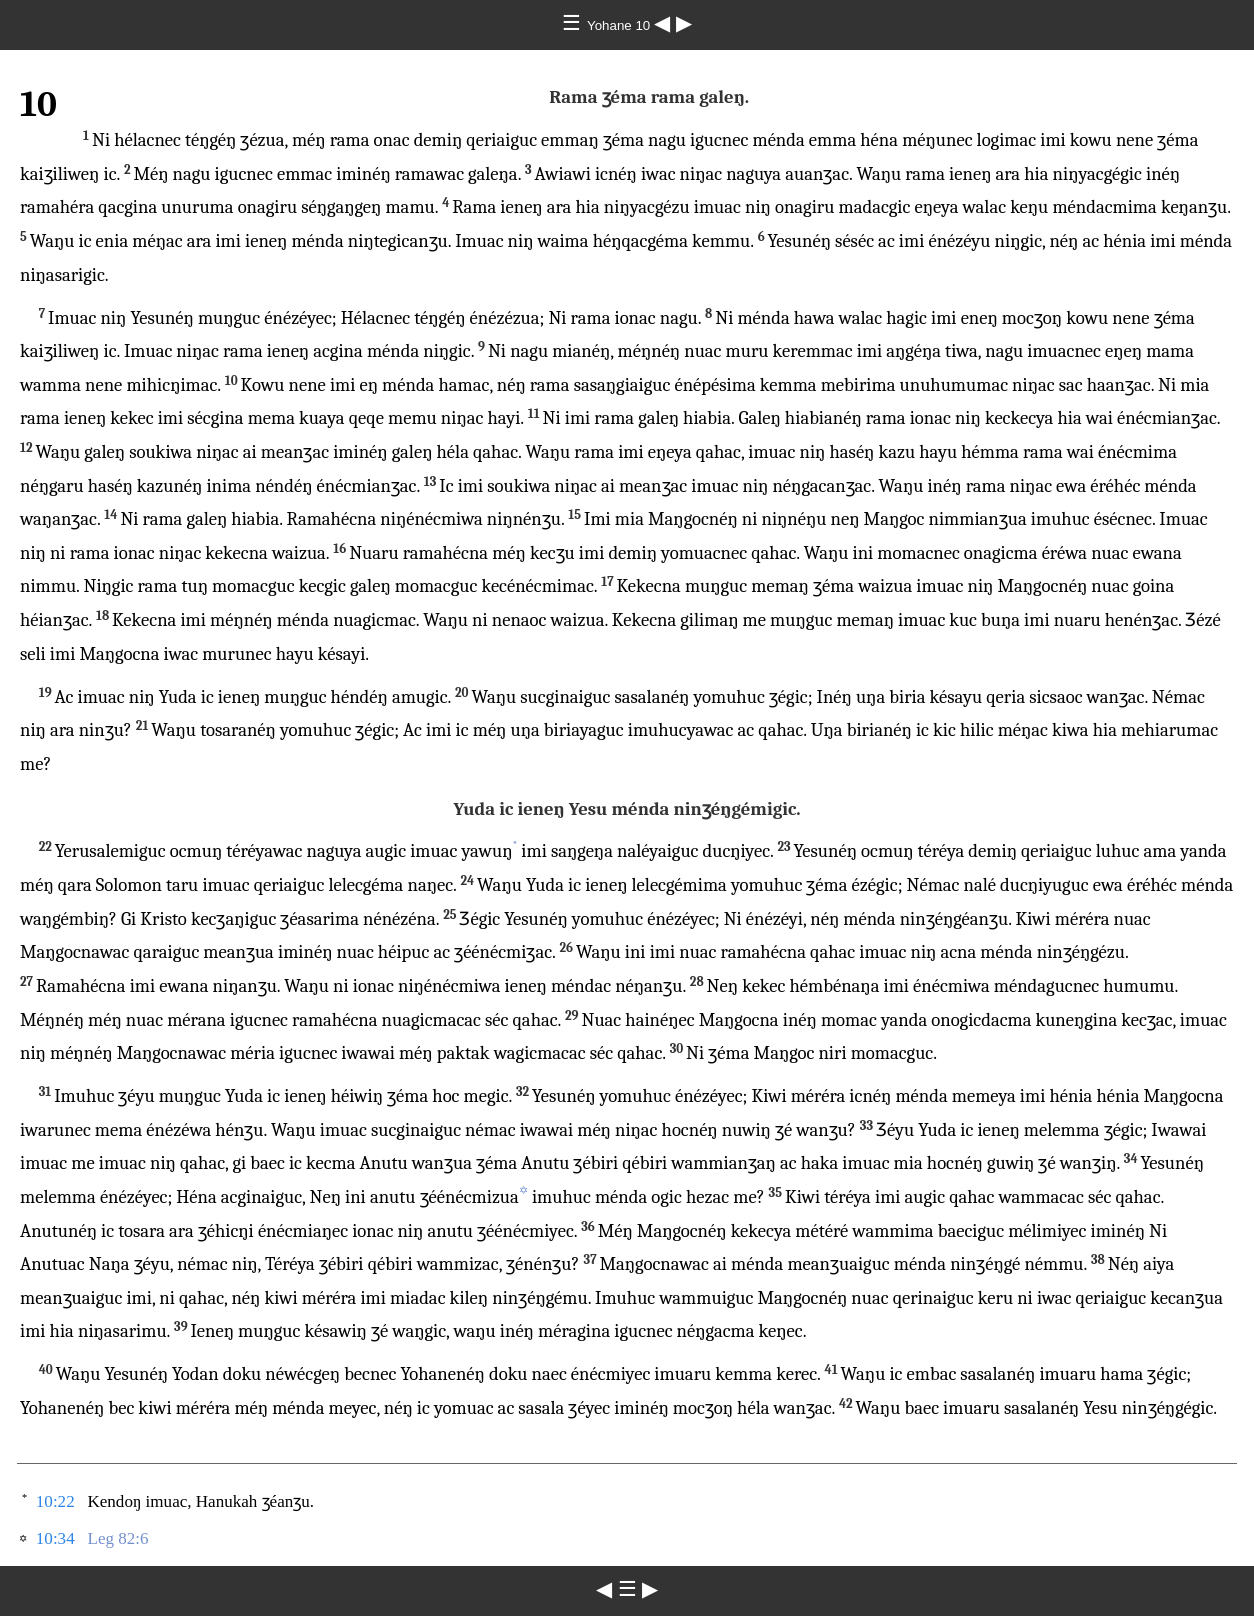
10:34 (55, 1538)
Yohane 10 (620, 25)
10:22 (55, 1501)
